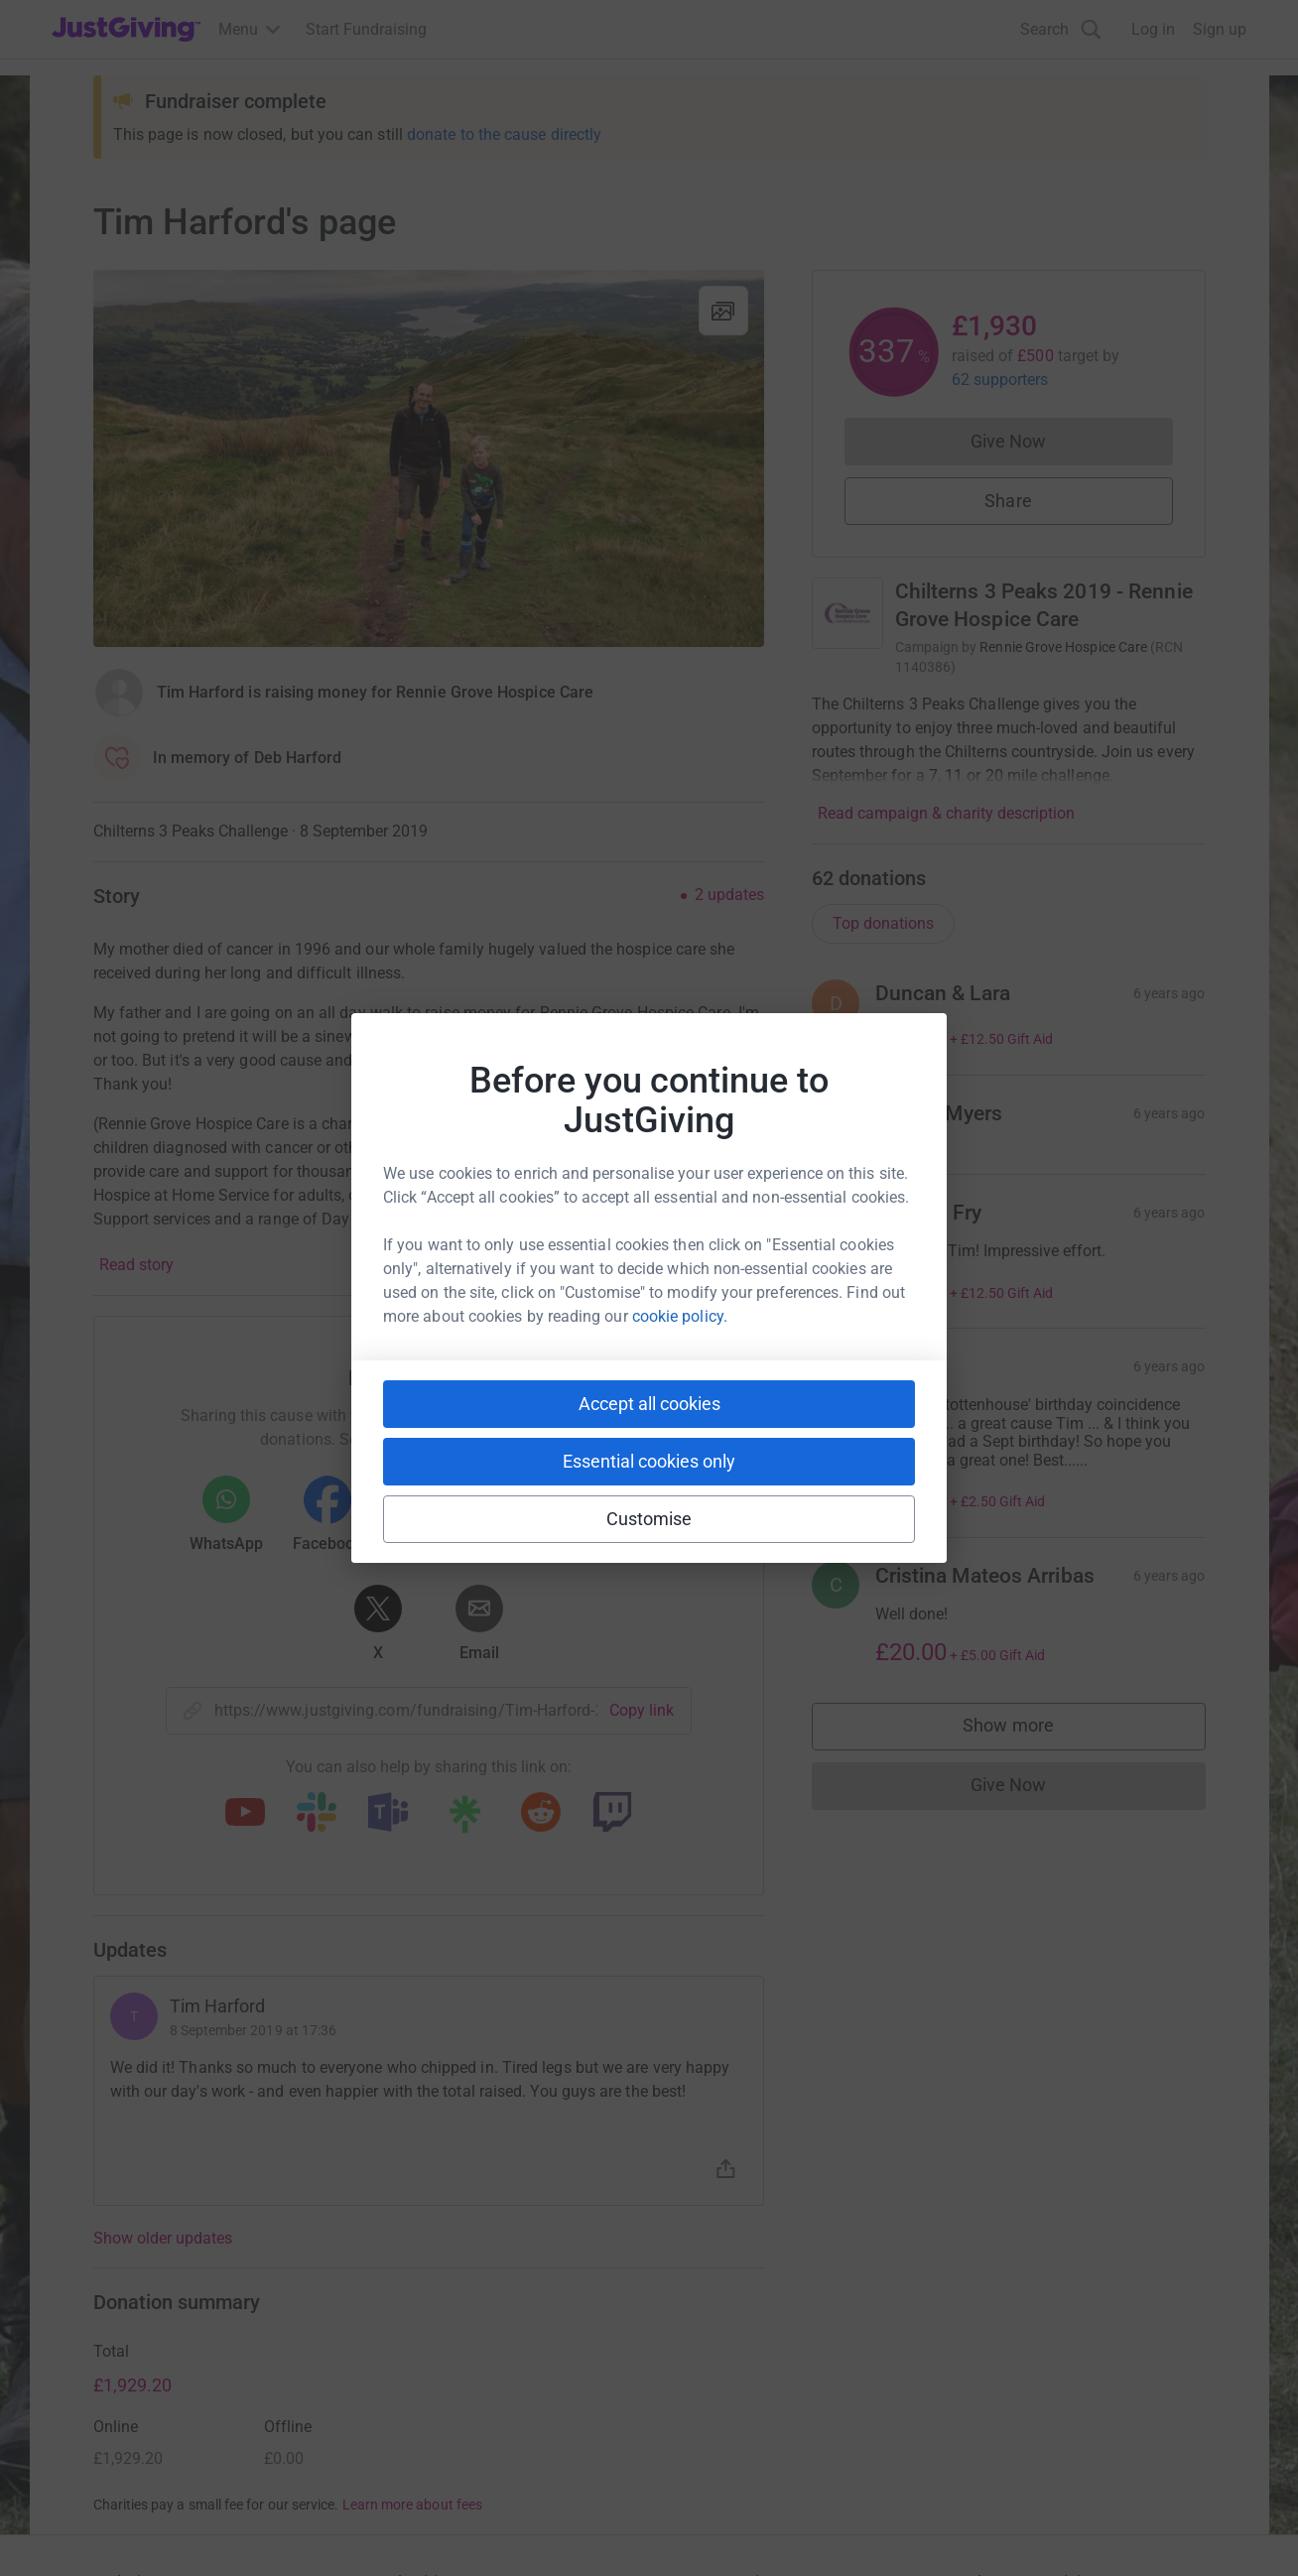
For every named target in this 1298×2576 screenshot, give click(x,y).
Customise (649, 1518)
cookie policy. (679, 1316)
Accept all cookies (649, 1403)
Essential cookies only (649, 1461)
